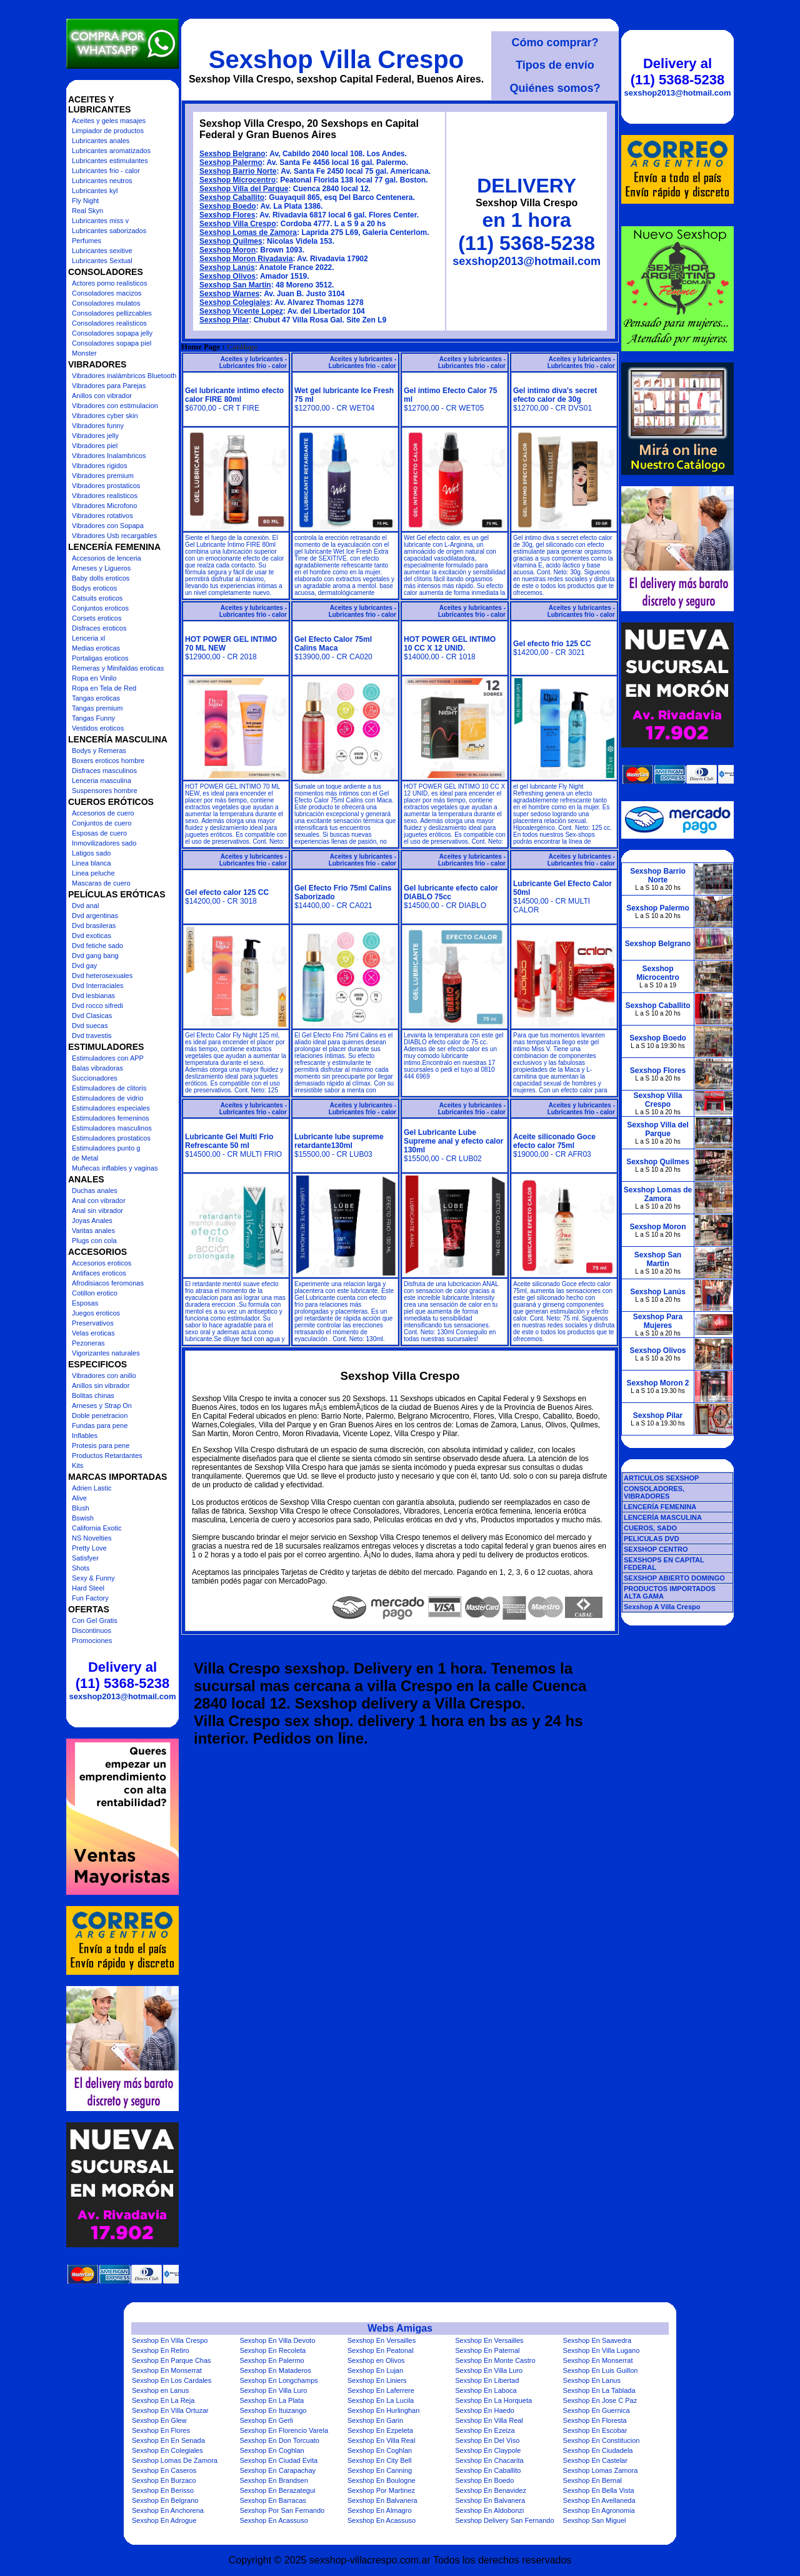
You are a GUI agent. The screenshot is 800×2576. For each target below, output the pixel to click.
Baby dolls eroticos (100, 578)
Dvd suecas (90, 1025)
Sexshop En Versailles (382, 2340)
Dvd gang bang (95, 955)
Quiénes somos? (554, 88)
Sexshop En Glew (159, 2420)
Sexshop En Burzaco (164, 2480)
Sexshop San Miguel (594, 2520)
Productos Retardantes (107, 1455)
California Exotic (96, 1528)
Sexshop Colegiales (234, 302)
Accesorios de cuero (103, 813)
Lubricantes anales (100, 140)
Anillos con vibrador (102, 395)
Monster (84, 353)
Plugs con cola (94, 1240)
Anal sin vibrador (97, 1210)
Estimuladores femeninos (110, 1118)
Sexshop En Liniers (377, 2380)
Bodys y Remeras (99, 750)
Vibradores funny (98, 425)
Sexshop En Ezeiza (484, 2430)
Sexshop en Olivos (376, 2360)
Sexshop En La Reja (163, 2400)
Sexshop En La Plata (271, 2400)
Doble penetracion (100, 1415)
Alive (79, 1498)
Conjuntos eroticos (100, 608)
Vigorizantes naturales (106, 1353)
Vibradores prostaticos (106, 485)
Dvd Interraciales (98, 985)
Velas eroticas (93, 1333)
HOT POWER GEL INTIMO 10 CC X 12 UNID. (450, 643)
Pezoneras (88, 1343)
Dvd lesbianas (93, 995)
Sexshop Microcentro (237, 180)
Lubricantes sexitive (102, 250)
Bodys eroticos (94, 588)
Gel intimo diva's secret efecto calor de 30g (555, 395)
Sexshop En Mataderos (275, 2370)
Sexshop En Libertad (487, 2380)
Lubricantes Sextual (102, 260)
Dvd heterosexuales (102, 975)
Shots (80, 1568)
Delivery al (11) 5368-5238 (122, 1675)
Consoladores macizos (106, 293)
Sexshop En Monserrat (598, 2360)
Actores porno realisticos (109, 283)
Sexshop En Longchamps (278, 2380)
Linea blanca (91, 863)
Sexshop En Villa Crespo (170, 2340)
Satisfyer (85, 1558)
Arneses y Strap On (102, 1405)
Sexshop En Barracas (272, 2500)
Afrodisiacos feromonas (108, 1283)
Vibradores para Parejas (109, 385)
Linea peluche (93, 873)
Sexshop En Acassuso (273, 2520)
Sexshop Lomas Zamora (600, 2470)
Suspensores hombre (105, 790)
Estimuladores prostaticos (111, 1138)
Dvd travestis (92, 1035)
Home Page (200, 346)
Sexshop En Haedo (484, 2410)
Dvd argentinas (95, 915)
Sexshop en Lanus (160, 2390)
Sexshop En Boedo (484, 2480)
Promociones (92, 1640)
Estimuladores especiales (111, 1108)
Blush (80, 1508)
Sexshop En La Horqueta (493, 2400)
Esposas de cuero (99, 833)
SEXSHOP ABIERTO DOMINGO (674, 1578)
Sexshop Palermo (230, 162)
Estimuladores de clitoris (109, 1088)
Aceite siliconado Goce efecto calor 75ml (554, 1141)
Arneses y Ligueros (101, 568)
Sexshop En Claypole (488, 2450)
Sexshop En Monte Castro (495, 2360)
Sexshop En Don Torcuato (279, 2440)
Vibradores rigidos (99, 465)
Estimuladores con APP (108, 1058)
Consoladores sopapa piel (111, 343)
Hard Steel (88, 1588)
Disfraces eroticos (99, 628)
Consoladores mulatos (106, 303)
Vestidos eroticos (98, 728)
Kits (77, 1465)
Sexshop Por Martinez (381, 2490)
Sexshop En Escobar (595, 2430)
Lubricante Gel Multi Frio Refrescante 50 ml (229, 1141)
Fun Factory (90, 1598)
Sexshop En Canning (380, 2470)
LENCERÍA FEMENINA (660, 1506)
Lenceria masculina (101, 780)
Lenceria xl (88, 638)
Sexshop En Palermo (271, 2360)
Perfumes (86, 240)
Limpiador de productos (108, 130)
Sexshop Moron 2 (657, 1383)
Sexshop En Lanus (592, 2380)
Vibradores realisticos (105, 495)
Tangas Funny (93, 718)
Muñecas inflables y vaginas (115, 1168)
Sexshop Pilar (224, 320)
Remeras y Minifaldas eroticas (118, 668)
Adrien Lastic (92, 1488)
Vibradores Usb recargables (114, 535)
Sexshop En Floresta (595, 2420)
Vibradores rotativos (102, 515)
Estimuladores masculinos (112, 1128)
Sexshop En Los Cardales (171, 2380)
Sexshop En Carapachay (277, 2470)
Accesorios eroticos (101, 1263)
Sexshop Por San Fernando (281, 2510)
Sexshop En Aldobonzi (489, 2510)
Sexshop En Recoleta (272, 2350)
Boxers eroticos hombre (108, 760)
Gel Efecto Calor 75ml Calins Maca (333, 643)
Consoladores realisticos (109, 323)
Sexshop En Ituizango (272, 2410)
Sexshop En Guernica (596, 2410)
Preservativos (93, 1323)
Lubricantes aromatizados (111, 150)
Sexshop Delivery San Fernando (504, 2520)
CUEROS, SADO (650, 1528)
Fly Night (85, 200)
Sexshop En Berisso (163, 2490)
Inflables (85, 1435)
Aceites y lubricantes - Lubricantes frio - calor (253, 362)
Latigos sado (91, 853)
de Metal (85, 1158)
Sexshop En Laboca (485, 2390)
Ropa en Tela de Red (104, 688)
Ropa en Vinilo (94, 678)
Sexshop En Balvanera (383, 2500)
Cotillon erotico (95, 1293)
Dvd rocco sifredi (97, 1005)
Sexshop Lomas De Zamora (175, 2460)
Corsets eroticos (96, 618)
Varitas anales (93, 1230)
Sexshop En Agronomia (599, 2510)
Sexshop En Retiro (160, 2350)
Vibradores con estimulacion (115, 405)
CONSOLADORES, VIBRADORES (654, 1492)
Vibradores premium (103, 475)
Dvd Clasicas (92, 1015)
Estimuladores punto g (106, 1148)
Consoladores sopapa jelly (112, 333)
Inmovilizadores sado (104, 843)
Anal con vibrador (99, 1200)
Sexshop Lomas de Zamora (248, 232)
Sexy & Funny (93, 1578)
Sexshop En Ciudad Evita (278, 2460)
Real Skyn (87, 210)
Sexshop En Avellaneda (599, 2500)
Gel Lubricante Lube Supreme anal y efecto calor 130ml (453, 1141)
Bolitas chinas (93, 1395)
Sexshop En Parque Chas (171, 2360)
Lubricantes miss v (100, 220)
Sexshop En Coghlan (271, 2450)
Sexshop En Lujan (375, 2370)
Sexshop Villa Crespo (336, 59)
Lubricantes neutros (102, 180)
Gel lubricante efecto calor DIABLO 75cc (451, 892)
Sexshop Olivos (227, 276)
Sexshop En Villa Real (489, 2420)
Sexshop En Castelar (595, 2460)
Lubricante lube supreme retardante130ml (339, 1141)
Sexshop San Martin (235, 285)
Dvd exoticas (91, 935)
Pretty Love (89, 1548)
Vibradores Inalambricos (109, 455)
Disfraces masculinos (104, 770)
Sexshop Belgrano (232, 153)
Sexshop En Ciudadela (598, 2450)
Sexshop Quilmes (230, 241)
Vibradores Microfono (104, 505)
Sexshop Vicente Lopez (241, 311)
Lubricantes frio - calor (106, 170)
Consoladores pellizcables (112, 313)
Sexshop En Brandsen (273, 2480)
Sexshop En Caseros (164, 2470)
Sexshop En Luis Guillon (600, 2370)
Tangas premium (97, 708)
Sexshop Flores (227, 215)
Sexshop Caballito (231, 197)
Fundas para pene (100, 1425)
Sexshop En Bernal (592, 2480)
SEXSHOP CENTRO (656, 1549)
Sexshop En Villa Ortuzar (170, 2410)
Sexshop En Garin (375, 2420)
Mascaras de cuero (101, 883)
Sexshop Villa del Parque (244, 188)
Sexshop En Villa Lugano (601, 2350)
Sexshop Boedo (227, 206)
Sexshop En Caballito (488, 2470)
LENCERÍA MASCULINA (663, 1517)
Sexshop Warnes (229, 293)
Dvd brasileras (94, 925)
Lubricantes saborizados (109, 230)
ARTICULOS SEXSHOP (661, 1478)
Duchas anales (95, 1190)
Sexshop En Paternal (487, 2350)
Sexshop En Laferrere (381, 2390)
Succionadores (95, 1078)
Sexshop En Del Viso (487, 2440)
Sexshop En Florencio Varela (283, 2430)
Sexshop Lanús (227, 267)
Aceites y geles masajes (109, 120)
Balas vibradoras (97, 1068)
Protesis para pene (100, 1445)
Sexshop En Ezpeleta (380, 2430)
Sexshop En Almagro (380, 2510)
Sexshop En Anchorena (168, 2510)
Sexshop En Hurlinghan (384, 2410)
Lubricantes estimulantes (110, 160)
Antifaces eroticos (99, 1273)
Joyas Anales (92, 1220)
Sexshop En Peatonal (381, 2350)
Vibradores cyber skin (105, 415)
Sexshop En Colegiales (167, 2450)
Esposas (85, 1303)
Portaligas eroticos (100, 658)
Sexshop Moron (227, 250)
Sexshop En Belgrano (165, 2500)
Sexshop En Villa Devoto (277, 2340)
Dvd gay (84, 965)
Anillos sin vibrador (100, 1385)
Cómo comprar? (554, 42)
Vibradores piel (95, 445)
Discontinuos (91, 1630)
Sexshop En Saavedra (597, 2340)
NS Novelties (92, 1538)
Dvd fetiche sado (97, 945)
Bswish (83, 1518)
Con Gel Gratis (95, 1620)
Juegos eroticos (96, 1313)
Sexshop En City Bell (380, 2460)
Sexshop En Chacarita (489, 2460)
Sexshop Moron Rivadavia (245, 258)
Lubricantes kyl (95, 190)
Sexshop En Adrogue (164, 2520)
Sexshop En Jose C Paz (600, 2400)
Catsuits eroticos (97, 598)
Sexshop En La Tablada (599, 2390)
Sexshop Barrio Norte (237, 171)
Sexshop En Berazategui (277, 2490)
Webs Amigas (400, 2328)
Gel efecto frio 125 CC (552, 643)
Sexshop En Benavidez (490, 2490)
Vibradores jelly (95, 435)
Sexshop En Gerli (266, 2420)
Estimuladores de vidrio (107, 1098)
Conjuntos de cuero (101, 823)
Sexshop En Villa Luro (488, 2370)
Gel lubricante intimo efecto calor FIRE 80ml (234, 395)
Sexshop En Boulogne (382, 2480)
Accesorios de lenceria (106, 558)
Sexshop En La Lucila (381, 2400)
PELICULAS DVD (651, 1538)
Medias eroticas (96, 648)
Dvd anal (85, 905)
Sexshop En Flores (161, 2430)
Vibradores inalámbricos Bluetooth (124, 375)
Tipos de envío (555, 65)
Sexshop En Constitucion (601, 2440)
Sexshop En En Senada (168, 2440)
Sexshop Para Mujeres (657, 1321)
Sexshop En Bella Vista (598, 2490)
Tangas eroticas (96, 698)
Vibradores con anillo (104, 1375)
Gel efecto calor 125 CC (227, 892)
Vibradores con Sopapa (108, 525)
